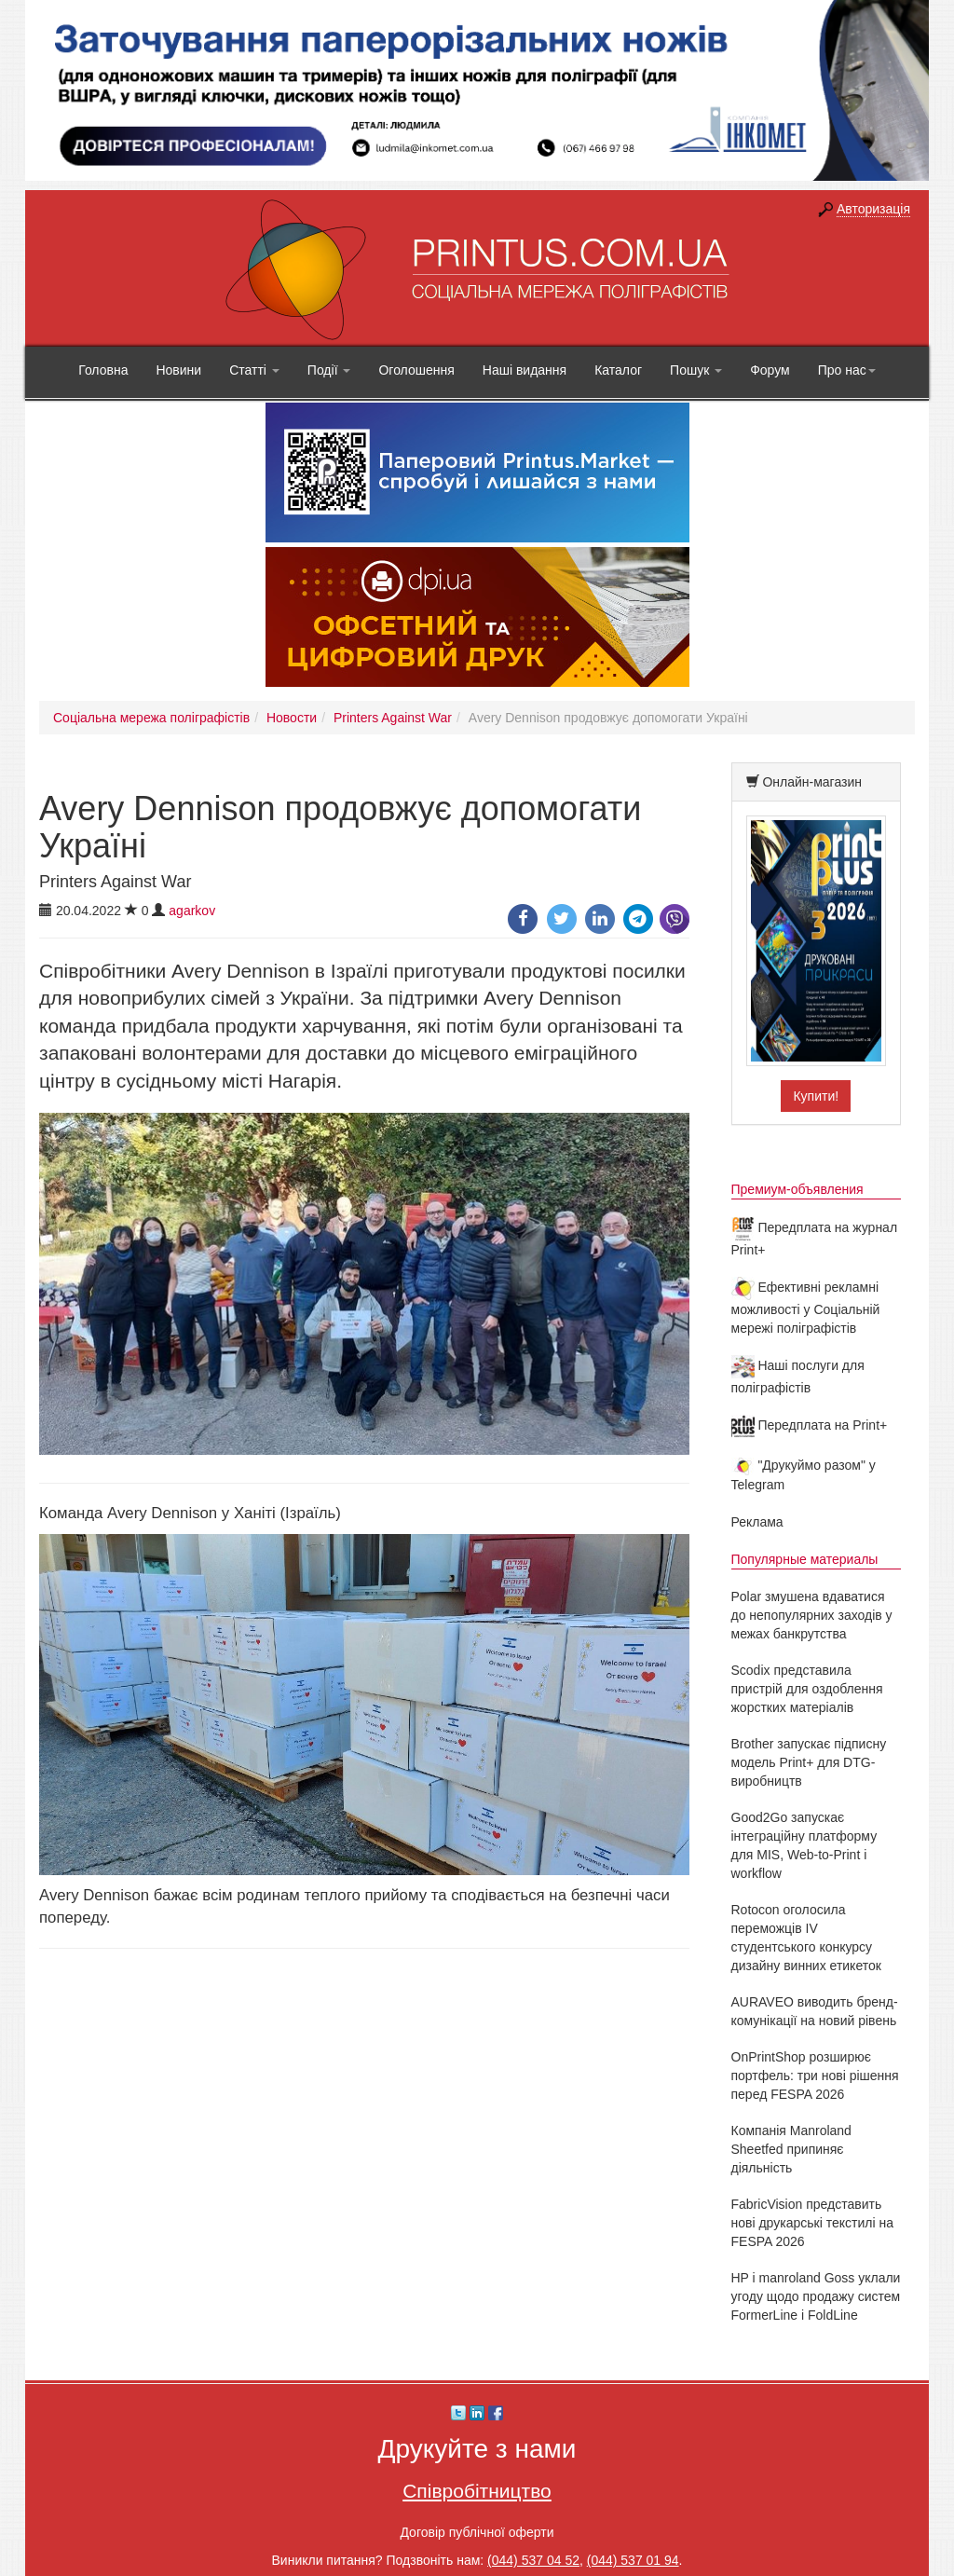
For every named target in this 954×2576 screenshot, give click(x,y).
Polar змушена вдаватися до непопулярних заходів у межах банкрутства (812, 1615)
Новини (178, 370)
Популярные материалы (805, 1559)
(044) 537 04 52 (533, 2560)
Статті (254, 370)
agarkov (192, 910)
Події (329, 370)
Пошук (696, 370)
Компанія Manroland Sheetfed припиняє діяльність (791, 2149)
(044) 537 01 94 (633, 2560)
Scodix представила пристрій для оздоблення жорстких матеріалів (807, 1689)
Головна (103, 370)
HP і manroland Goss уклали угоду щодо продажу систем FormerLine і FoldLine (816, 2296)
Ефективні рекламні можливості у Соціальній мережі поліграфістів (805, 1308)
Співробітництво (477, 2490)
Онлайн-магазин (812, 781)
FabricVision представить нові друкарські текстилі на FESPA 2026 (812, 2223)
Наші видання (524, 370)
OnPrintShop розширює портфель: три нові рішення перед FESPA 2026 (815, 2075)
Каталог (618, 370)
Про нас (847, 370)
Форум (770, 370)
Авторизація (873, 208)
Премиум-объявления (797, 1189)
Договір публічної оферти (476, 2532)
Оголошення (416, 370)
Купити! (815, 1096)
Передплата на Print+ (809, 1425)
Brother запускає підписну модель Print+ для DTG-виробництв (809, 1762)
